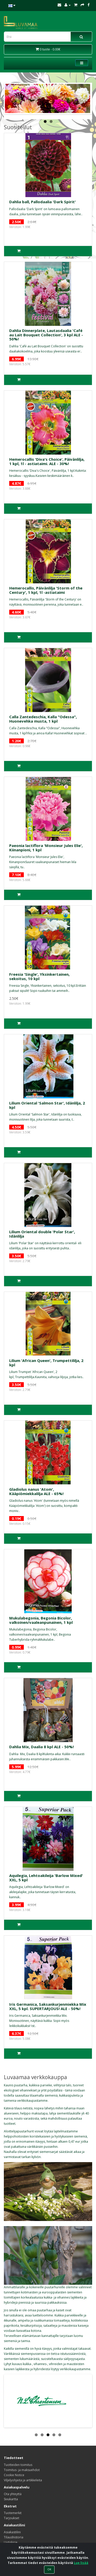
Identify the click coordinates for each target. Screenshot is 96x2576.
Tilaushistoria (13, 2537)
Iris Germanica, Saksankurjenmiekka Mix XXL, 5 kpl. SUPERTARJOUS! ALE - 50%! (47, 2006)
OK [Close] (49, 2569)
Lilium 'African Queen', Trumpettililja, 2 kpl (46, 1362)
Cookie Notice (14, 2475)
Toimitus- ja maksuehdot (22, 2470)
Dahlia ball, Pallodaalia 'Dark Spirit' (42, 201)
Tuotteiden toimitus (18, 2465)
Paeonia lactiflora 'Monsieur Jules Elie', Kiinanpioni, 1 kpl (46, 847)
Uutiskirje (10, 2542)
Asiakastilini (12, 2532)
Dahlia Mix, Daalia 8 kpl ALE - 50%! (41, 1746)
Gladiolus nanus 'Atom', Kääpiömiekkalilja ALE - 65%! (36, 1491)
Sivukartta (11, 2499)
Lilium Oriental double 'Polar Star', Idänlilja (42, 1234)
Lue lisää (81, 2563)
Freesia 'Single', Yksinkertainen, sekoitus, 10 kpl (39, 976)
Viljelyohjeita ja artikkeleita (23, 2480)
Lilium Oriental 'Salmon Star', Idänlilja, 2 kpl (47, 1105)
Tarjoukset (11, 2518)
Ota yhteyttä (13, 2494)
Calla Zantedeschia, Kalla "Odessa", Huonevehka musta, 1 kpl (43, 719)
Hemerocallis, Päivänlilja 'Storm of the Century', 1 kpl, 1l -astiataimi (45, 590)
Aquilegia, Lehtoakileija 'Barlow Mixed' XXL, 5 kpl (46, 1877)
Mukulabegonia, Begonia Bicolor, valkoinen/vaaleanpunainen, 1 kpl (41, 1620)
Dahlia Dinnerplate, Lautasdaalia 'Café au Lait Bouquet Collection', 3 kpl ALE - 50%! (46, 334)
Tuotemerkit (13, 2513)
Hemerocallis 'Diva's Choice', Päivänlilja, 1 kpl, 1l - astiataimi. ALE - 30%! (46, 461)
